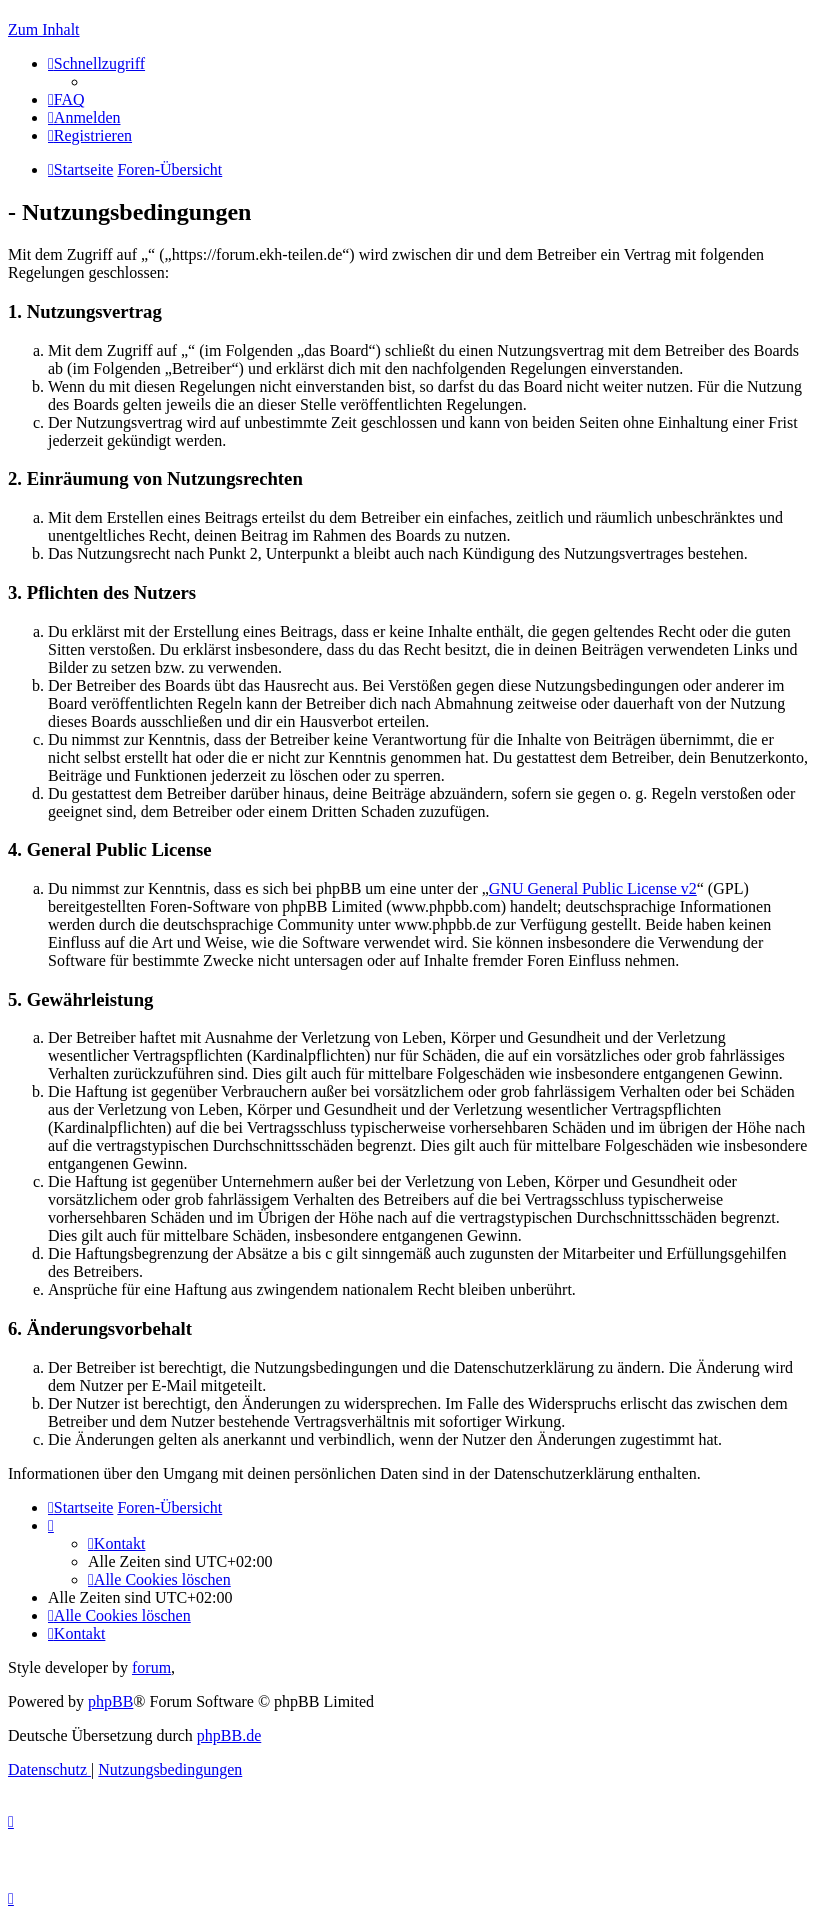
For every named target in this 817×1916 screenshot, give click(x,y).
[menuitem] (66, 99)
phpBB (110, 1701)
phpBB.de (229, 1735)
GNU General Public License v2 (593, 888)
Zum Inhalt (44, 29)
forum (151, 1667)
